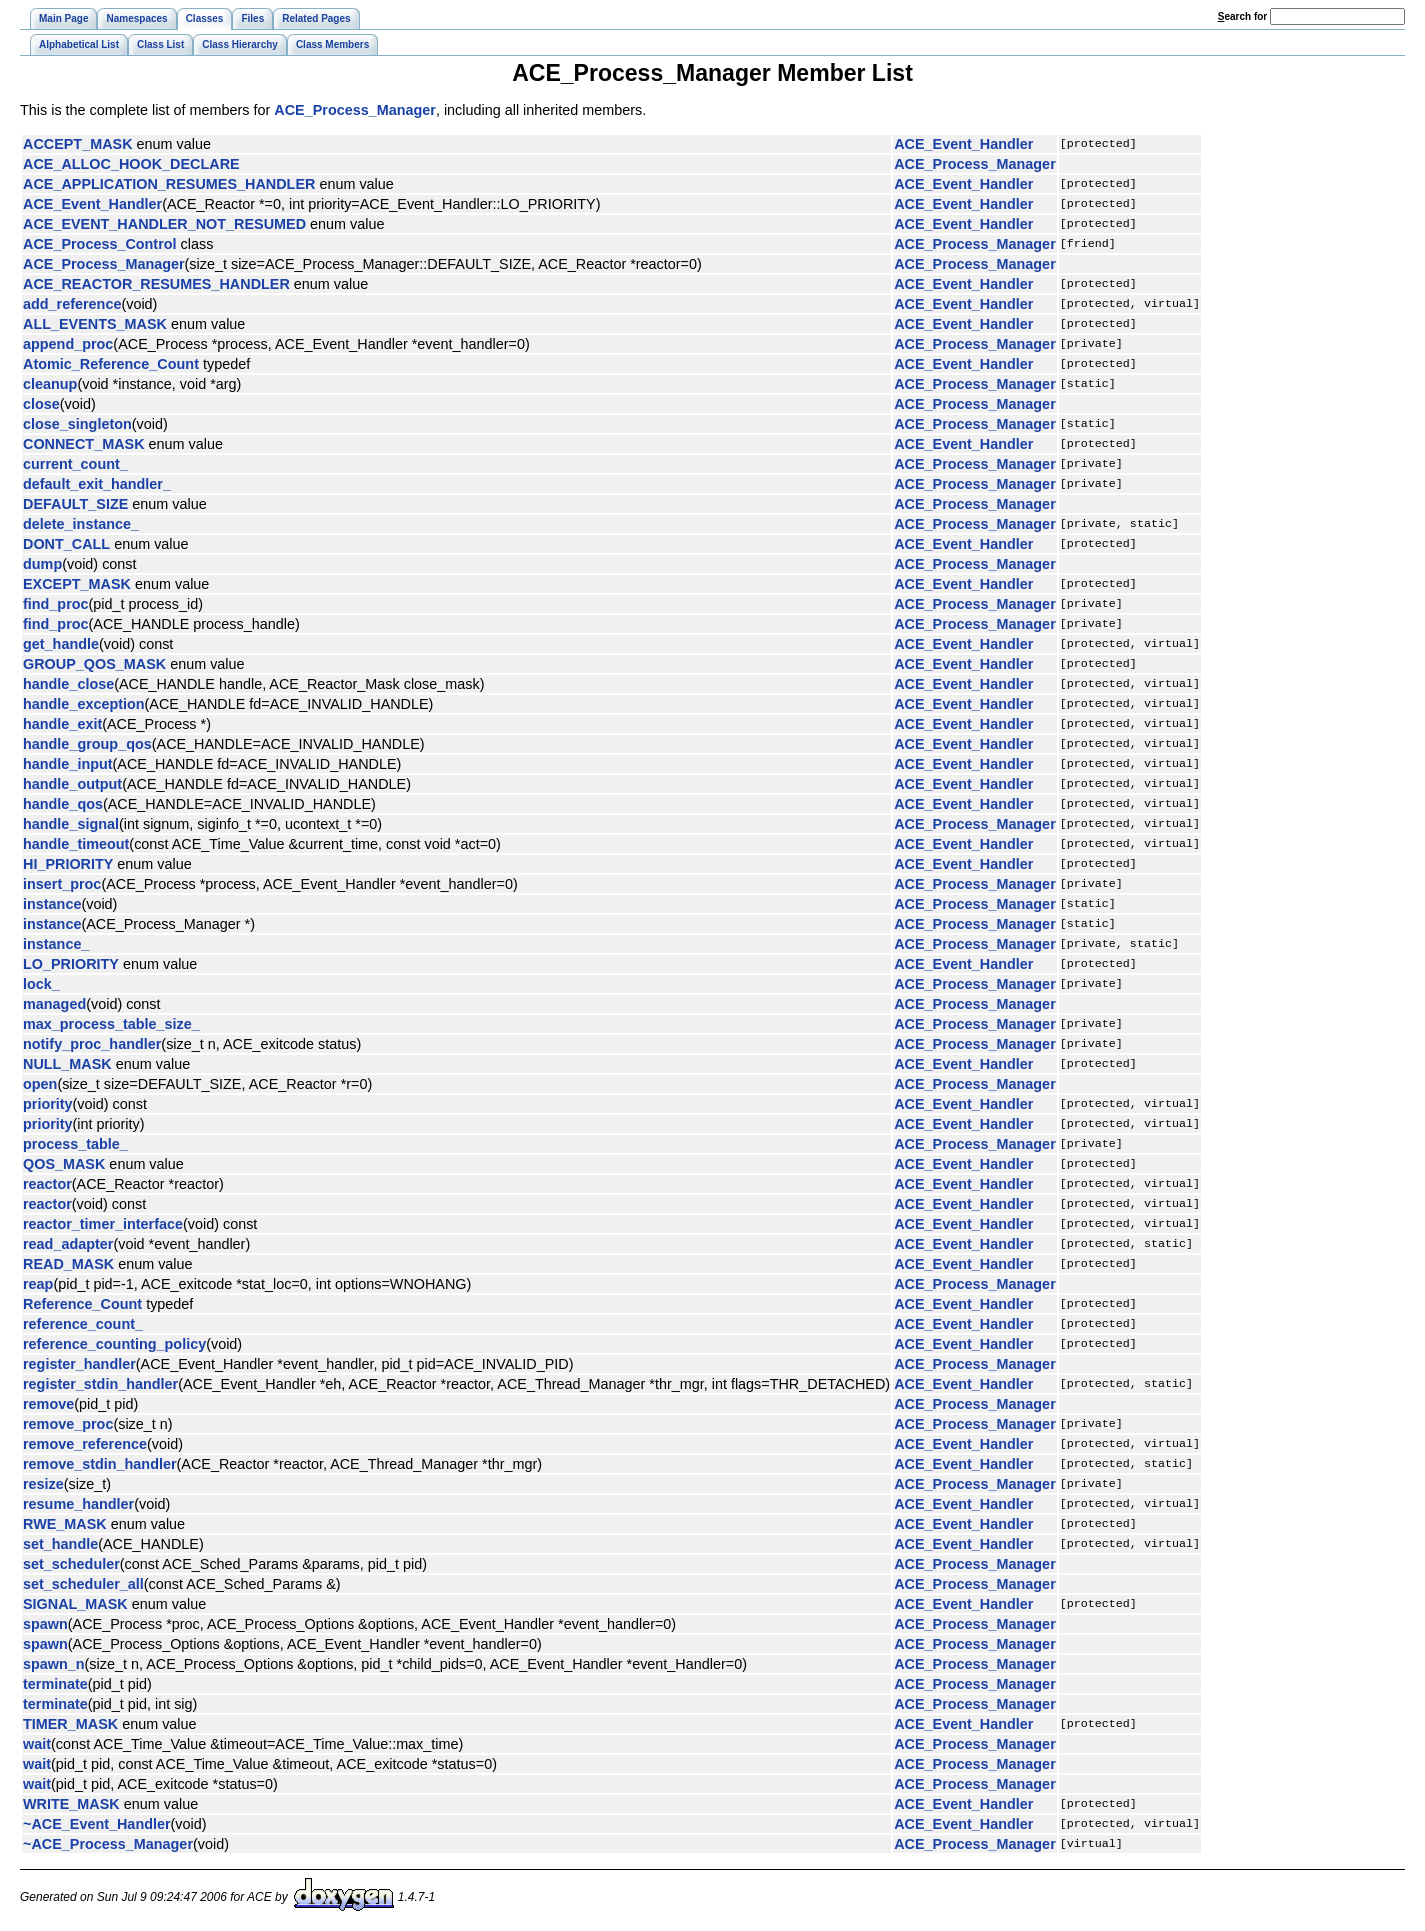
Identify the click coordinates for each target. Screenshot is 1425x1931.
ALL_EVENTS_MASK (95, 324)
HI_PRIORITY (68, 864)
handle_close (68, 684)
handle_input (68, 764)
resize (43, 1484)
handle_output (72, 784)
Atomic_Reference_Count (111, 364)
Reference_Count (82, 1304)
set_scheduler (71, 1564)
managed (54, 1004)
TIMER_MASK (70, 1724)
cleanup (50, 384)
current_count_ (75, 464)
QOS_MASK (64, 1164)
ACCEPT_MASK (78, 144)
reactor (47, 1184)
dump (42, 564)
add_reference (72, 304)
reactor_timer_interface (103, 1224)
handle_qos (63, 804)
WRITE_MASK (71, 1804)
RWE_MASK (65, 1524)
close (41, 404)
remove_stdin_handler (100, 1464)
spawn (45, 1624)
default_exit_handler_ (97, 484)
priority (48, 1104)
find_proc (56, 604)
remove (48, 1404)
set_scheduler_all (83, 1584)
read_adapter (68, 1244)
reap (38, 1284)
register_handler (79, 1364)
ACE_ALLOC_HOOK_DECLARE (131, 164)
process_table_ (75, 1144)
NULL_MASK (67, 1064)
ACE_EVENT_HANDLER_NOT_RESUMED (164, 224)
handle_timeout (76, 844)
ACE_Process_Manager (355, 110)
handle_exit (62, 724)
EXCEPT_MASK (77, 584)
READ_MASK (68, 1264)
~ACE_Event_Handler (97, 1824)
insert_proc (62, 884)
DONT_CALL (66, 544)
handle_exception (84, 704)
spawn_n (54, 1664)
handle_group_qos (87, 744)
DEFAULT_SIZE (75, 504)
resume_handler (78, 1504)
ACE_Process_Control (100, 244)
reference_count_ (83, 1324)
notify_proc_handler (92, 1044)
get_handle (61, 644)
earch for (1242, 16)
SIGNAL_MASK (75, 1604)
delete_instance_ (81, 524)
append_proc (68, 344)
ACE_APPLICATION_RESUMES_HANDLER (169, 184)
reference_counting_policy (114, 1344)
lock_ (41, 984)
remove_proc (68, 1424)
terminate (55, 1684)
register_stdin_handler (100, 1384)
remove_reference (85, 1444)
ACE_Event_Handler (963, 144)
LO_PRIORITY (71, 964)
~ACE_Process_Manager (108, 1844)
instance (52, 904)
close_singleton (77, 424)
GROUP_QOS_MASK (94, 664)
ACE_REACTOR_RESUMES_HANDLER (156, 284)
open (40, 1084)
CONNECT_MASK (84, 444)
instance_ (56, 944)
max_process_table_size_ (111, 1024)
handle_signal (71, 824)
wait (37, 1744)
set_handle (60, 1544)
